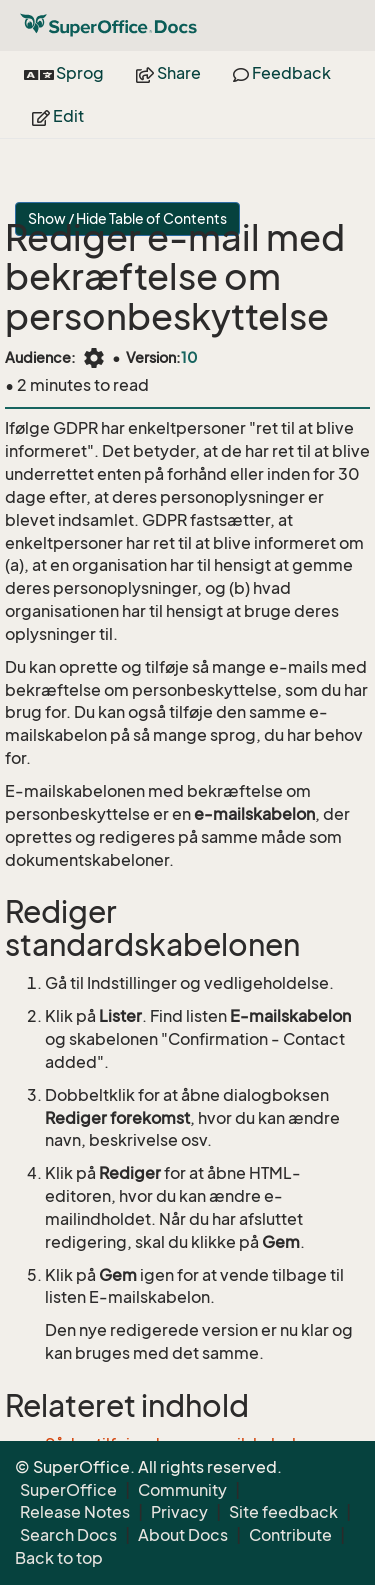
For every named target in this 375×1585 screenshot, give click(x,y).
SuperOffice (68, 1490)
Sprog (64, 73)
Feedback (282, 73)
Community (182, 1490)
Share (168, 73)
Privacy (179, 1512)
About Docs (183, 1535)
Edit (58, 116)
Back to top (59, 1558)
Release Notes (75, 1512)
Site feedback (283, 1512)
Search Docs (68, 1535)
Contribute (290, 1535)
